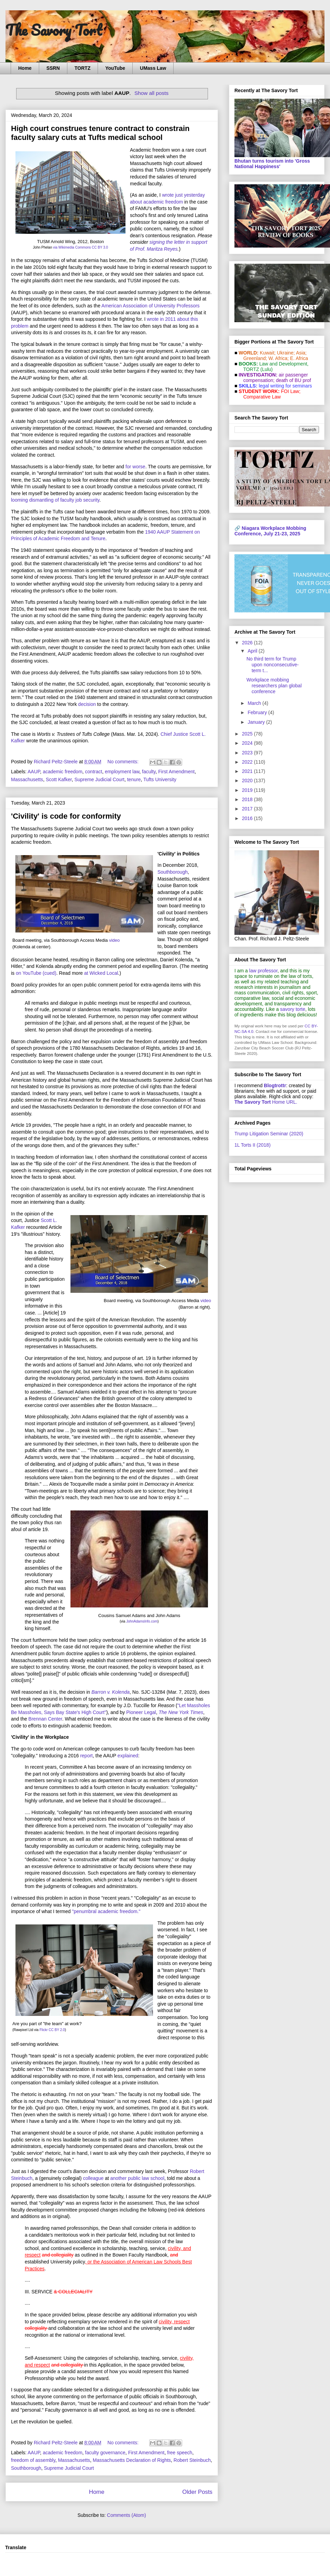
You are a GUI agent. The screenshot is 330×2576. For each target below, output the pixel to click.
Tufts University (159, 779)
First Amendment (176, 771)
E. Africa (299, 358)
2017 (248, 808)
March (255, 703)
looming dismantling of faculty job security (55, 500)
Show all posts (151, 93)
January (257, 722)
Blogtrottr (275, 1085)
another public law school (137, 2178)
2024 (248, 743)
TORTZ (82, 68)
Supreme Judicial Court (99, 779)
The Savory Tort (54, 30)
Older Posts (197, 2492)
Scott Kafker (59, 779)
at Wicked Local (101, 973)
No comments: (124, 761)
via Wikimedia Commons (72, 247)
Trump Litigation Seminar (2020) (268, 1133)
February (258, 712)
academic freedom (62, 771)
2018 (248, 799)
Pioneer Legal (141, 1712)
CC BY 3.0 (100, 247)
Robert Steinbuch (192, 2460)
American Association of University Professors (150, 305)
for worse (135, 466)
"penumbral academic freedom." (106, 1911)
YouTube (115, 68)
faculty (148, 771)
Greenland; (255, 358)
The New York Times (180, 1712)
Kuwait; (268, 353)
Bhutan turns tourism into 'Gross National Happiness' (272, 163)
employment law (122, 771)
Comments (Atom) (126, 2515)
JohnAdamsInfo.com (141, 1621)
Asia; (301, 353)
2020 (248, 780)
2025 (248, 733)
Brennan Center (45, 1719)
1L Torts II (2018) (252, 1145)
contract (93, 771)
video (114, 940)
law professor (263, 970)
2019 (248, 790)
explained (128, 1755)
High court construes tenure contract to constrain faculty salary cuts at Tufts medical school (100, 133)
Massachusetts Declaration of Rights (132, 2460)
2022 (248, 762)
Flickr (44, 2030)
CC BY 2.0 (57, 2030)
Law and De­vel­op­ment (283, 364)
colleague (93, 2178)
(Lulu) (266, 369)
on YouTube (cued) (36, 973)
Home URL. (265, 1102)
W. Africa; (278, 358)
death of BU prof (293, 380)
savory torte (292, 1009)
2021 (248, 771)
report (86, 1755)
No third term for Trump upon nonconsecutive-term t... (272, 664)
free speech (179, 2452)
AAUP (34, 771)
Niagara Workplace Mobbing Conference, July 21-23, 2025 (270, 530)
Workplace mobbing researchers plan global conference (274, 685)
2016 (248, 818)
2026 (248, 642)
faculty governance (105, 2452)
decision (87, 704)
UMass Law (153, 68)
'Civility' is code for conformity (66, 816)
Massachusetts (27, 779)
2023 (248, 752)
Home (25, 68)
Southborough (172, 872)
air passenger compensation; (273, 377)
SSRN (53, 68)
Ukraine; (286, 353)
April (253, 651)
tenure (134, 779)
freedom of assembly (33, 2460)
